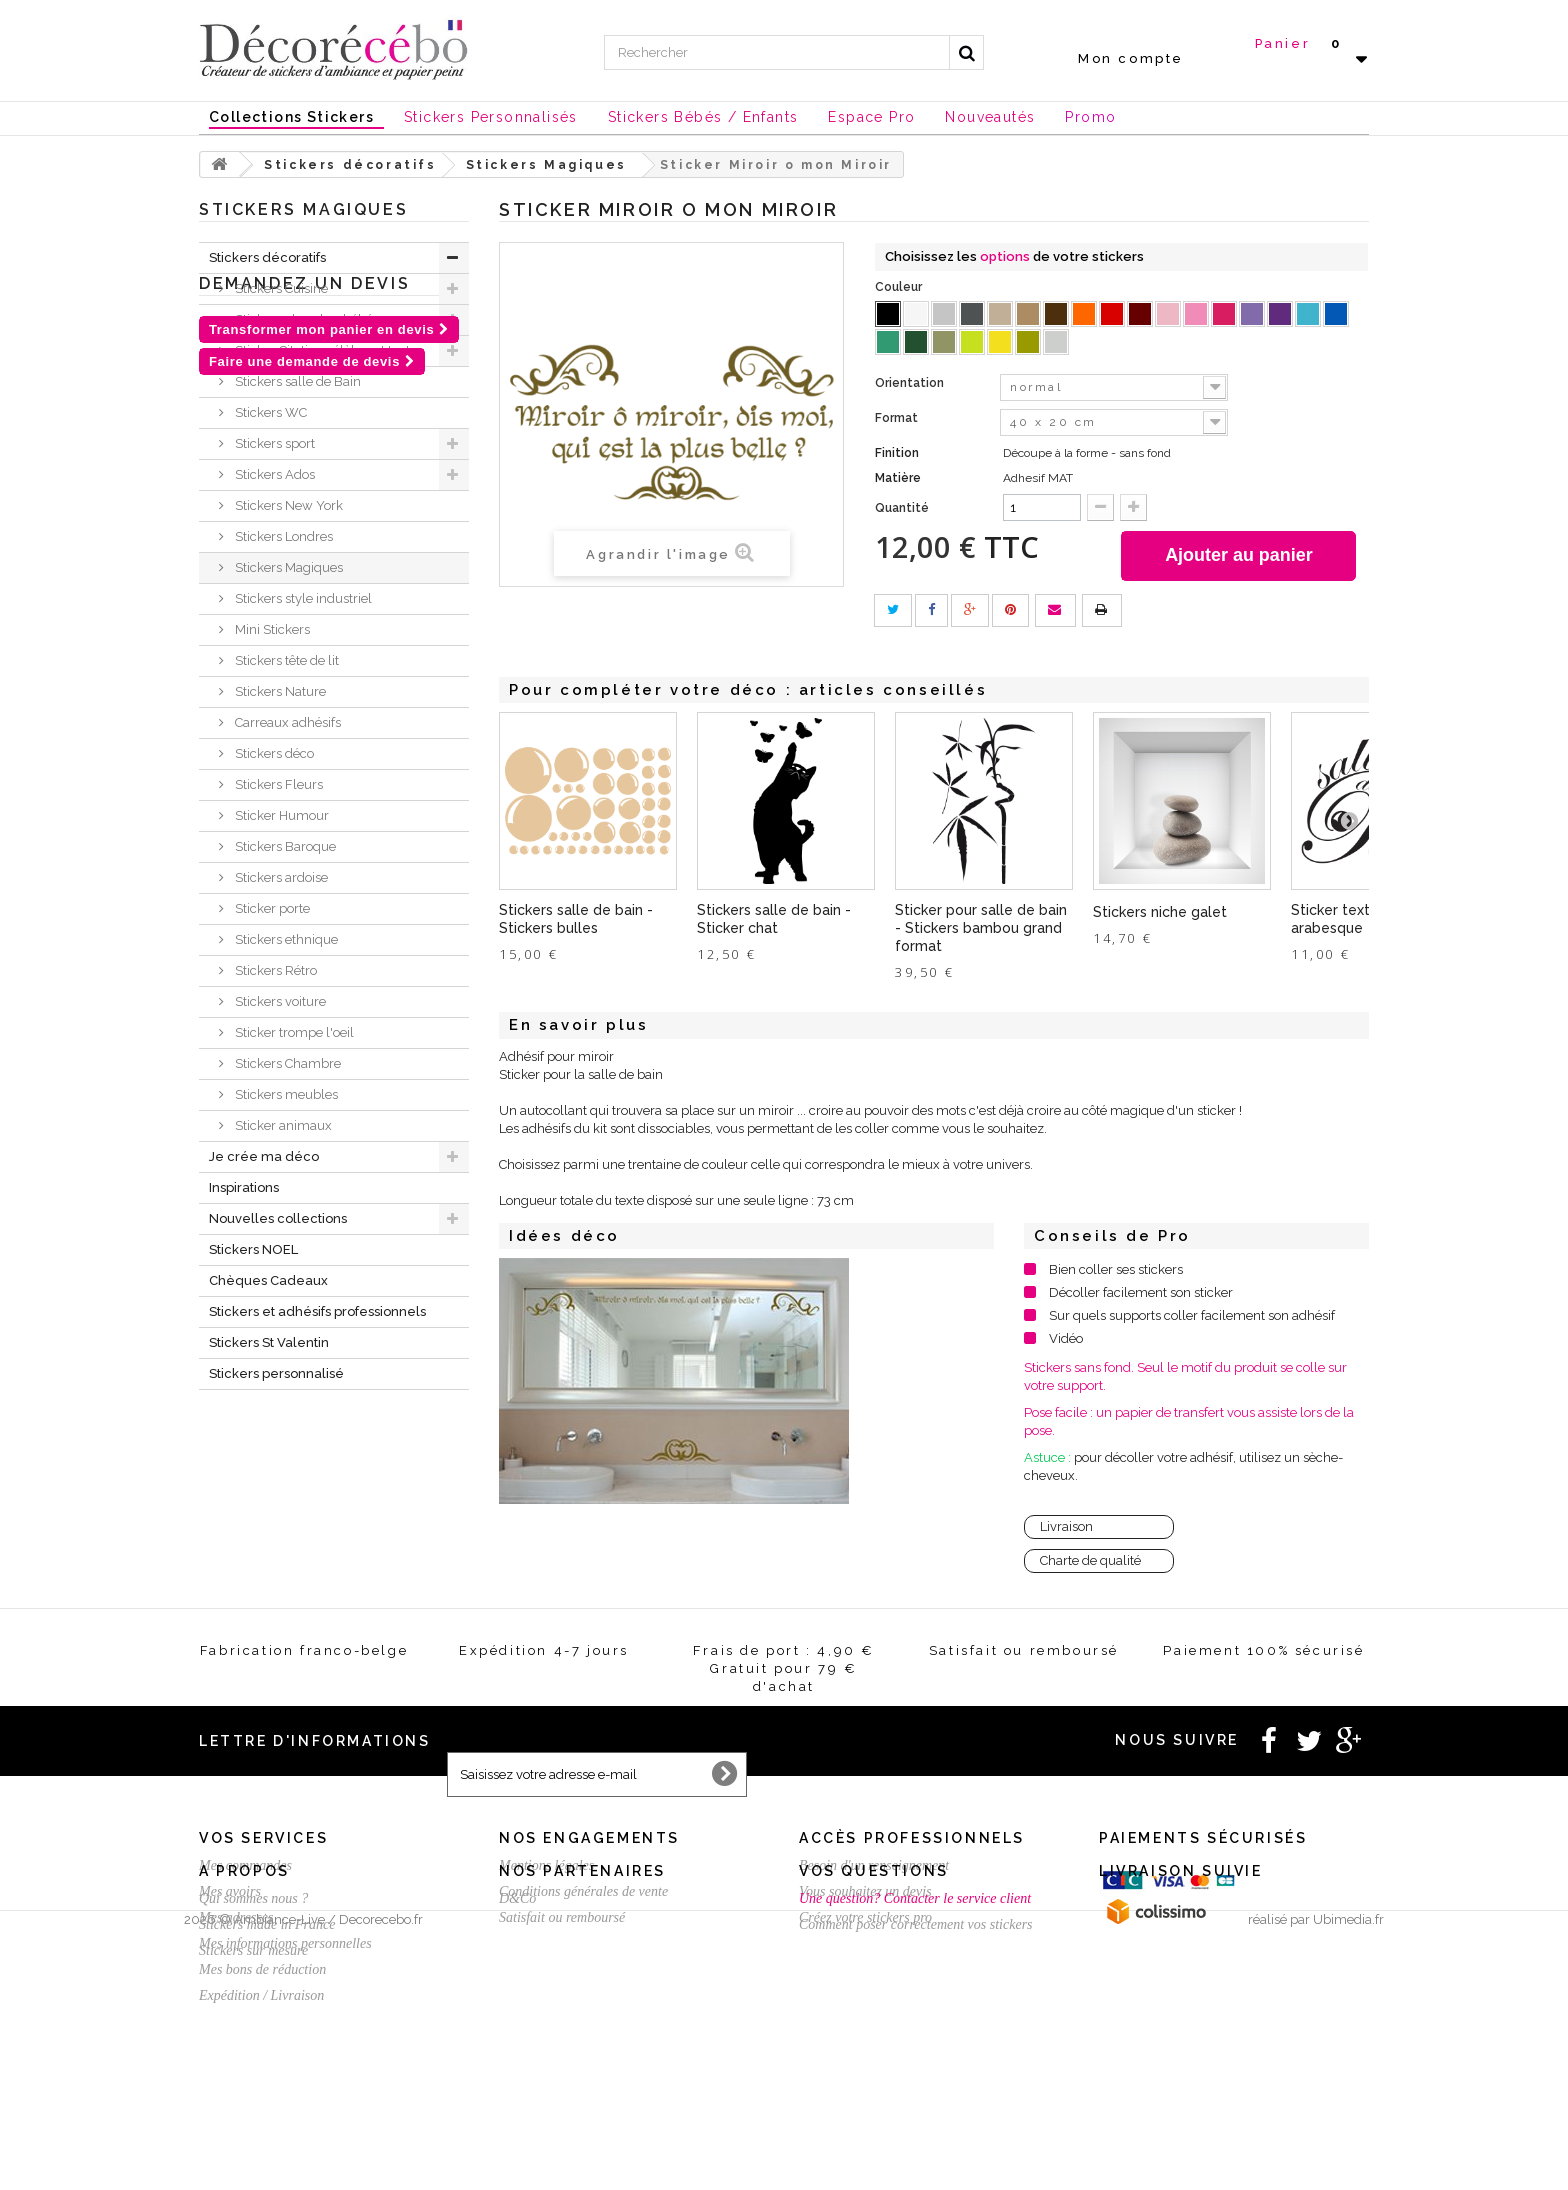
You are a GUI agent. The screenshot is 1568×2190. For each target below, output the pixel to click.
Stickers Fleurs (277, 784)
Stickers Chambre (286, 1063)
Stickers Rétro (274, 970)
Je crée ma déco (264, 1156)
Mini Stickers (271, 629)
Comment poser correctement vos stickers (916, 2089)
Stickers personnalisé (276, 1373)
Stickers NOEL (253, 1249)
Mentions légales (546, 1865)
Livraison (1066, 1526)
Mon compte (1131, 58)
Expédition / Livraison (261, 1995)
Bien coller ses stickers (1116, 1269)
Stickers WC (269, 412)
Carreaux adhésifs (286, 722)
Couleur (900, 287)
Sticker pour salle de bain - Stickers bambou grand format (981, 928)
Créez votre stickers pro (865, 1917)
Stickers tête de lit (285, 660)
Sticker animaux (282, 1125)
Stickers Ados (273, 474)
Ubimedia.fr (1348, 2171)
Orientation (911, 383)
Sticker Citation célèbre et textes (327, 350)
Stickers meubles (285, 1094)
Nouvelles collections (278, 1218)
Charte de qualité (1090, 1560)
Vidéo (1066, 1338)
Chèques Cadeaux (268, 1280)
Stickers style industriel (302, 598)
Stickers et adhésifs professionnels (317, 1311)
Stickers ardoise (280, 877)
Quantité (902, 508)
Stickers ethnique (285, 939)
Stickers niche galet (1160, 912)
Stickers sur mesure (253, 2115)
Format (898, 418)
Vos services (263, 1838)
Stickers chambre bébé (302, 319)
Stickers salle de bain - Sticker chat (774, 919)
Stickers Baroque (284, 846)
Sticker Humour (280, 815)
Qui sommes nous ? (253, 2063)
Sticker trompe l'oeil (293, 1032)
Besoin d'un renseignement (874, 1865)
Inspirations (244, 1187)
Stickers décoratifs (267, 257)
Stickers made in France (267, 2089)
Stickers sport (273, 443)
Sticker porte (271, 908)
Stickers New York (287, 505)
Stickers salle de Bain (296, 381)
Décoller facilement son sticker (1141, 1292)
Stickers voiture (279, 1001)
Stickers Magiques (287, 567)
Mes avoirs (230, 1891)
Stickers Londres (282, 536)
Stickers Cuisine (280, 288)
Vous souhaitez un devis (865, 1891)
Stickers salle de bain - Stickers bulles (576, 919)
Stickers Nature (279, 691)
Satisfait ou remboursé (562, 1917)
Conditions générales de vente (583, 1891)
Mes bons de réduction (262, 1969)
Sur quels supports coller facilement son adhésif (1192, 1315)
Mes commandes (245, 1865)
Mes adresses (236, 1917)
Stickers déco (273, 753)
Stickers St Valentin (269, 1342)
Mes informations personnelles (285, 1943)
